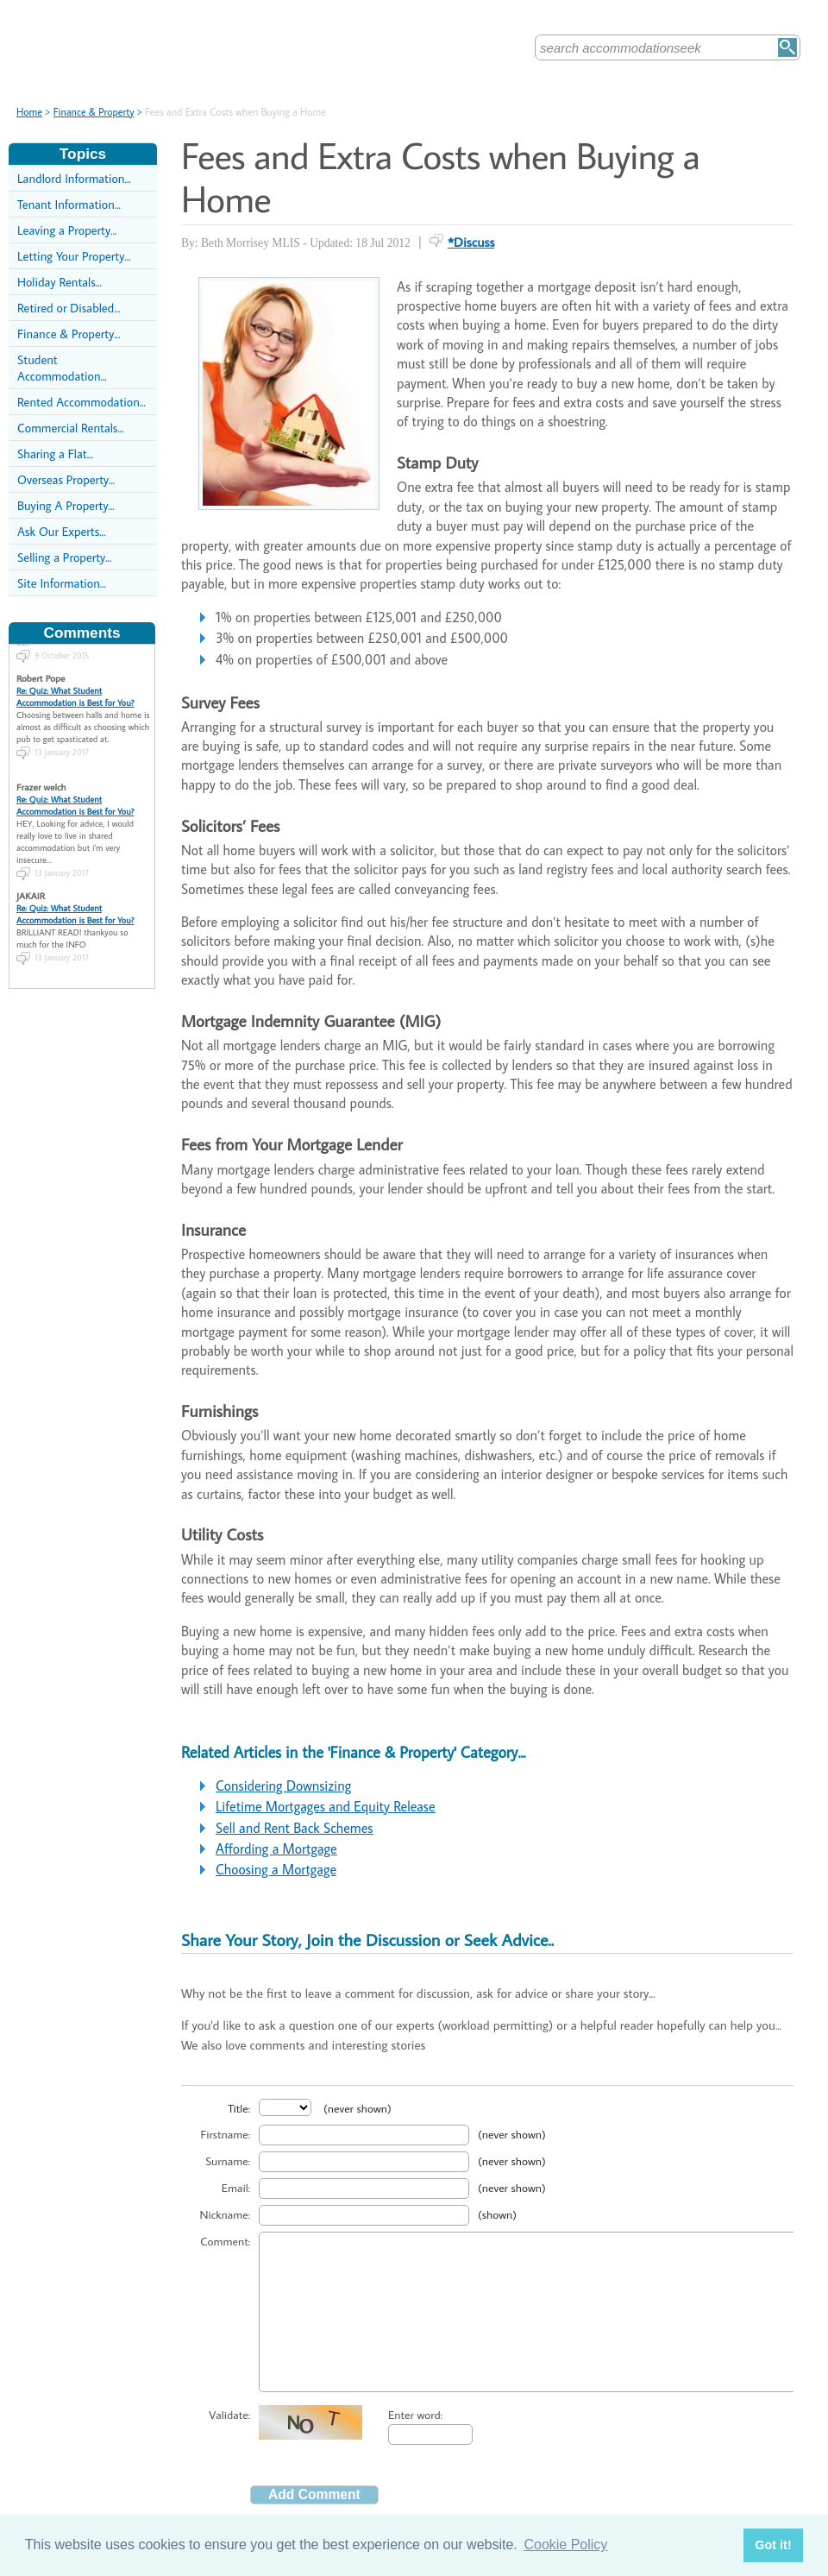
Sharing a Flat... (55, 453)
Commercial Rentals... (70, 427)
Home (29, 111)
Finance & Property (94, 111)
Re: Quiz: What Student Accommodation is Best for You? (75, 686)
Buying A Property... (66, 505)
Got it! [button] (773, 2545)
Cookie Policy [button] (565, 2544)
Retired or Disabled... (68, 307)
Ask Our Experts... (61, 531)
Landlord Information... (74, 178)
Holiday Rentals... (59, 282)
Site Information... (61, 583)
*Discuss (471, 241)
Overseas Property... (66, 479)
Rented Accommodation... (81, 402)
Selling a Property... (64, 557)
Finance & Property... (68, 333)
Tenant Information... (69, 204)
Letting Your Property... (73, 256)
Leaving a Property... (66, 230)
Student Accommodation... (62, 367)
